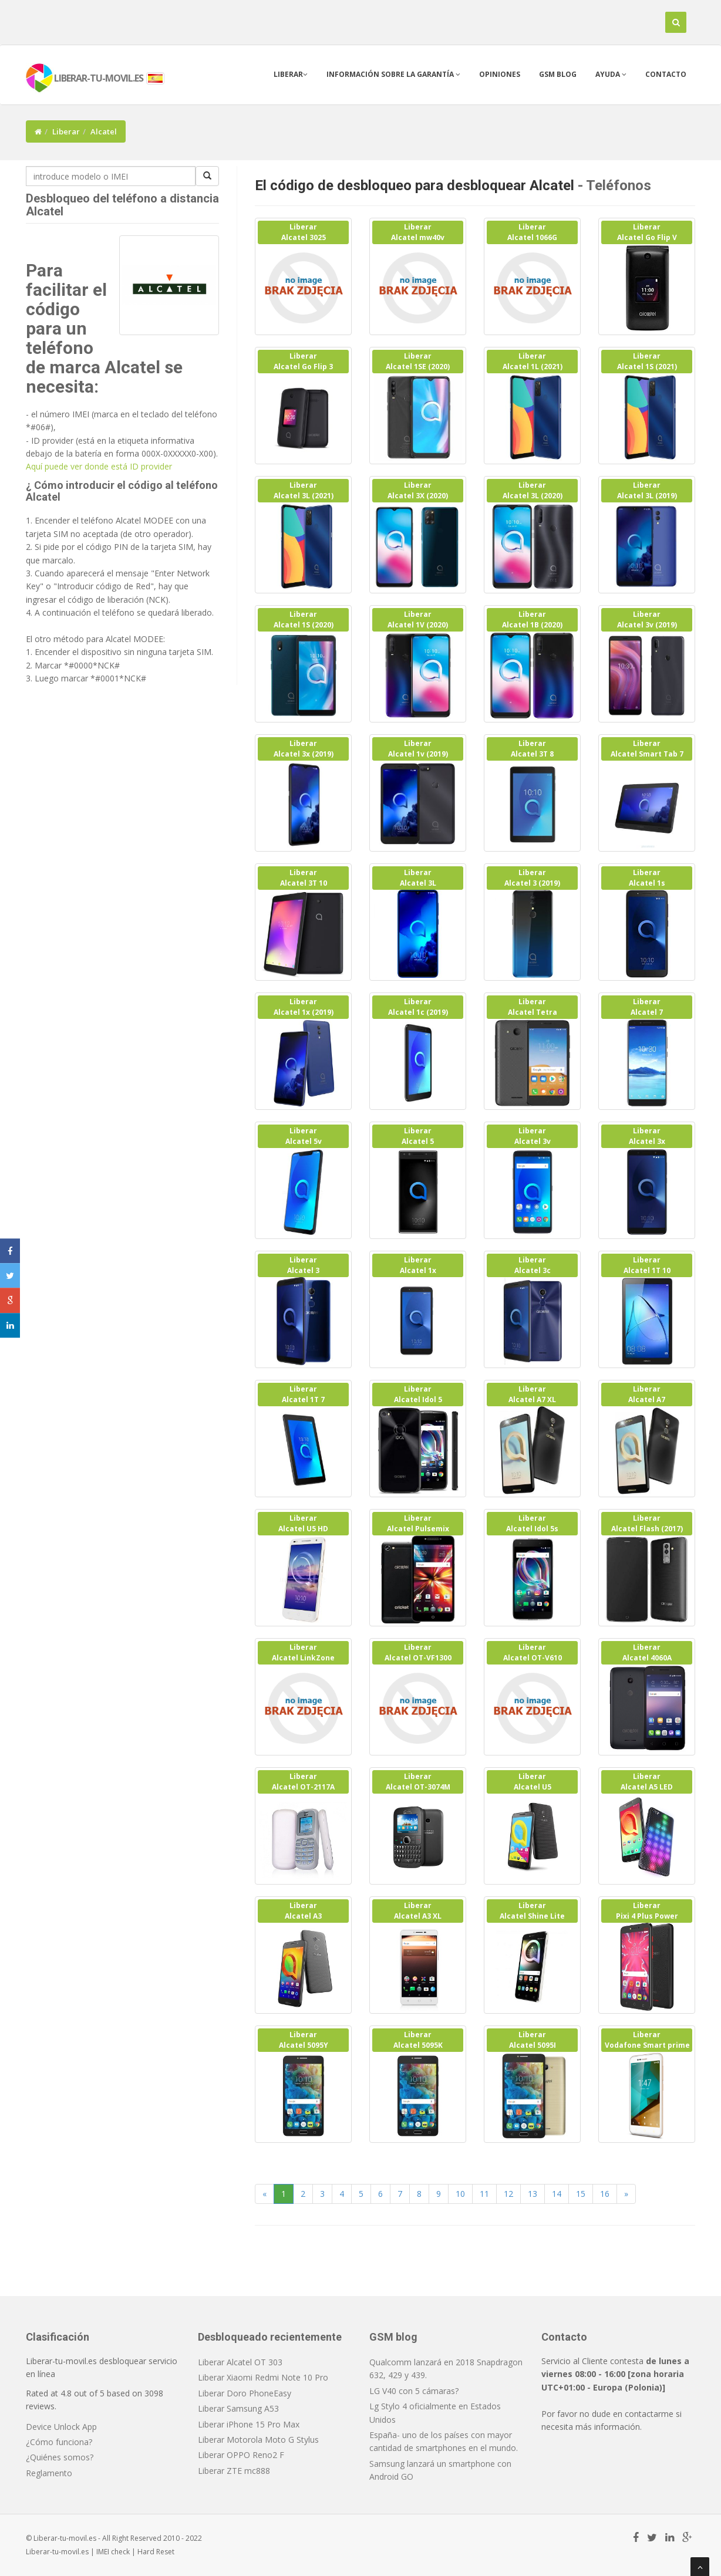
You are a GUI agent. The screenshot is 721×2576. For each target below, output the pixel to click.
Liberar (291, 74)
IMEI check (113, 2552)
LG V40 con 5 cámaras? (414, 2390)
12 (508, 2193)
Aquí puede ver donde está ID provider (99, 466)
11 (484, 2193)
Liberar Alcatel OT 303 (240, 2362)
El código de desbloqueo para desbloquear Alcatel (414, 185)
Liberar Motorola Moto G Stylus (258, 2439)
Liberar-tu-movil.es (57, 2552)
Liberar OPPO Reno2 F (241, 2454)
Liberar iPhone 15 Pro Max (248, 2424)
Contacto (665, 74)
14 (556, 2193)
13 (532, 2193)
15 (580, 2193)
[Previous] (264, 2194)
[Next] (626, 2194)
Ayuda (610, 74)
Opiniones (499, 74)
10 (460, 2193)
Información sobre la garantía (393, 74)
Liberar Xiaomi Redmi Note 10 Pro (263, 2377)
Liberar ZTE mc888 (234, 2470)
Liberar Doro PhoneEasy (244, 2393)
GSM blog (558, 74)
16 (604, 2193)
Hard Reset (155, 2552)
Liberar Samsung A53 (238, 2408)
